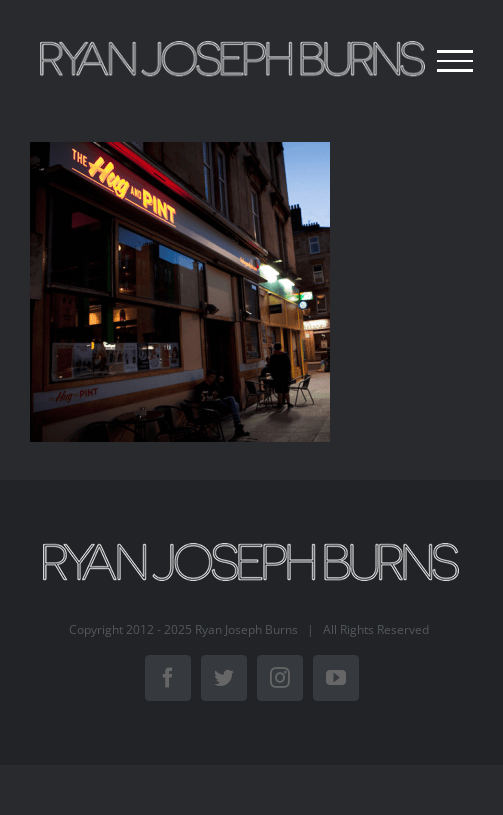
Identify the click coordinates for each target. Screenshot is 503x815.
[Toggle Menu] (455, 61)
